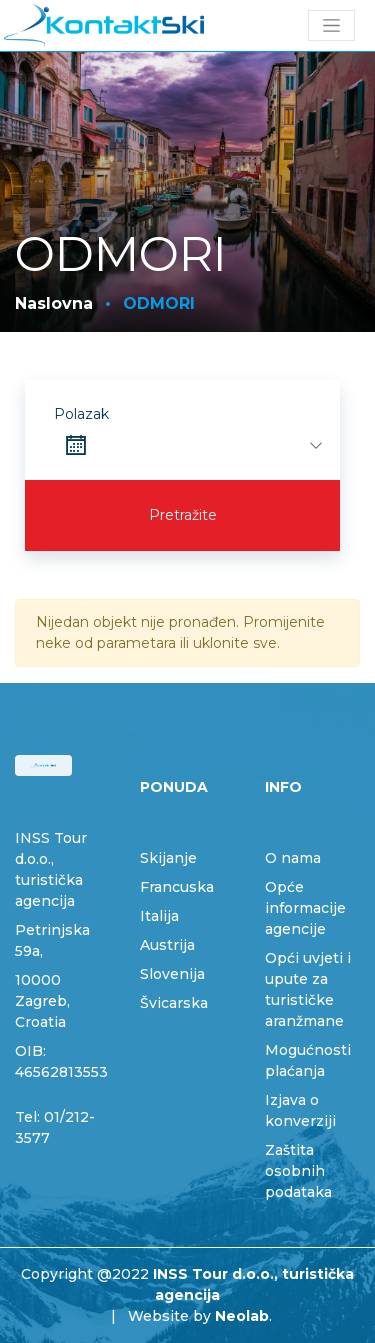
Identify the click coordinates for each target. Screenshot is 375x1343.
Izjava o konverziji (300, 1110)
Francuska (177, 887)
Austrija (167, 945)
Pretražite (183, 515)
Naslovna (54, 303)
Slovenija (172, 974)
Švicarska (174, 1003)
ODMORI (159, 303)
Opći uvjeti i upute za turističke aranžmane (308, 989)
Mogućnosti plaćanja (308, 1060)
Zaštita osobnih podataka (298, 1171)
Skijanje (168, 858)
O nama (293, 858)
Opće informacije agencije (305, 908)
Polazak (81, 414)
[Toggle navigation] (331, 25)
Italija (159, 916)
